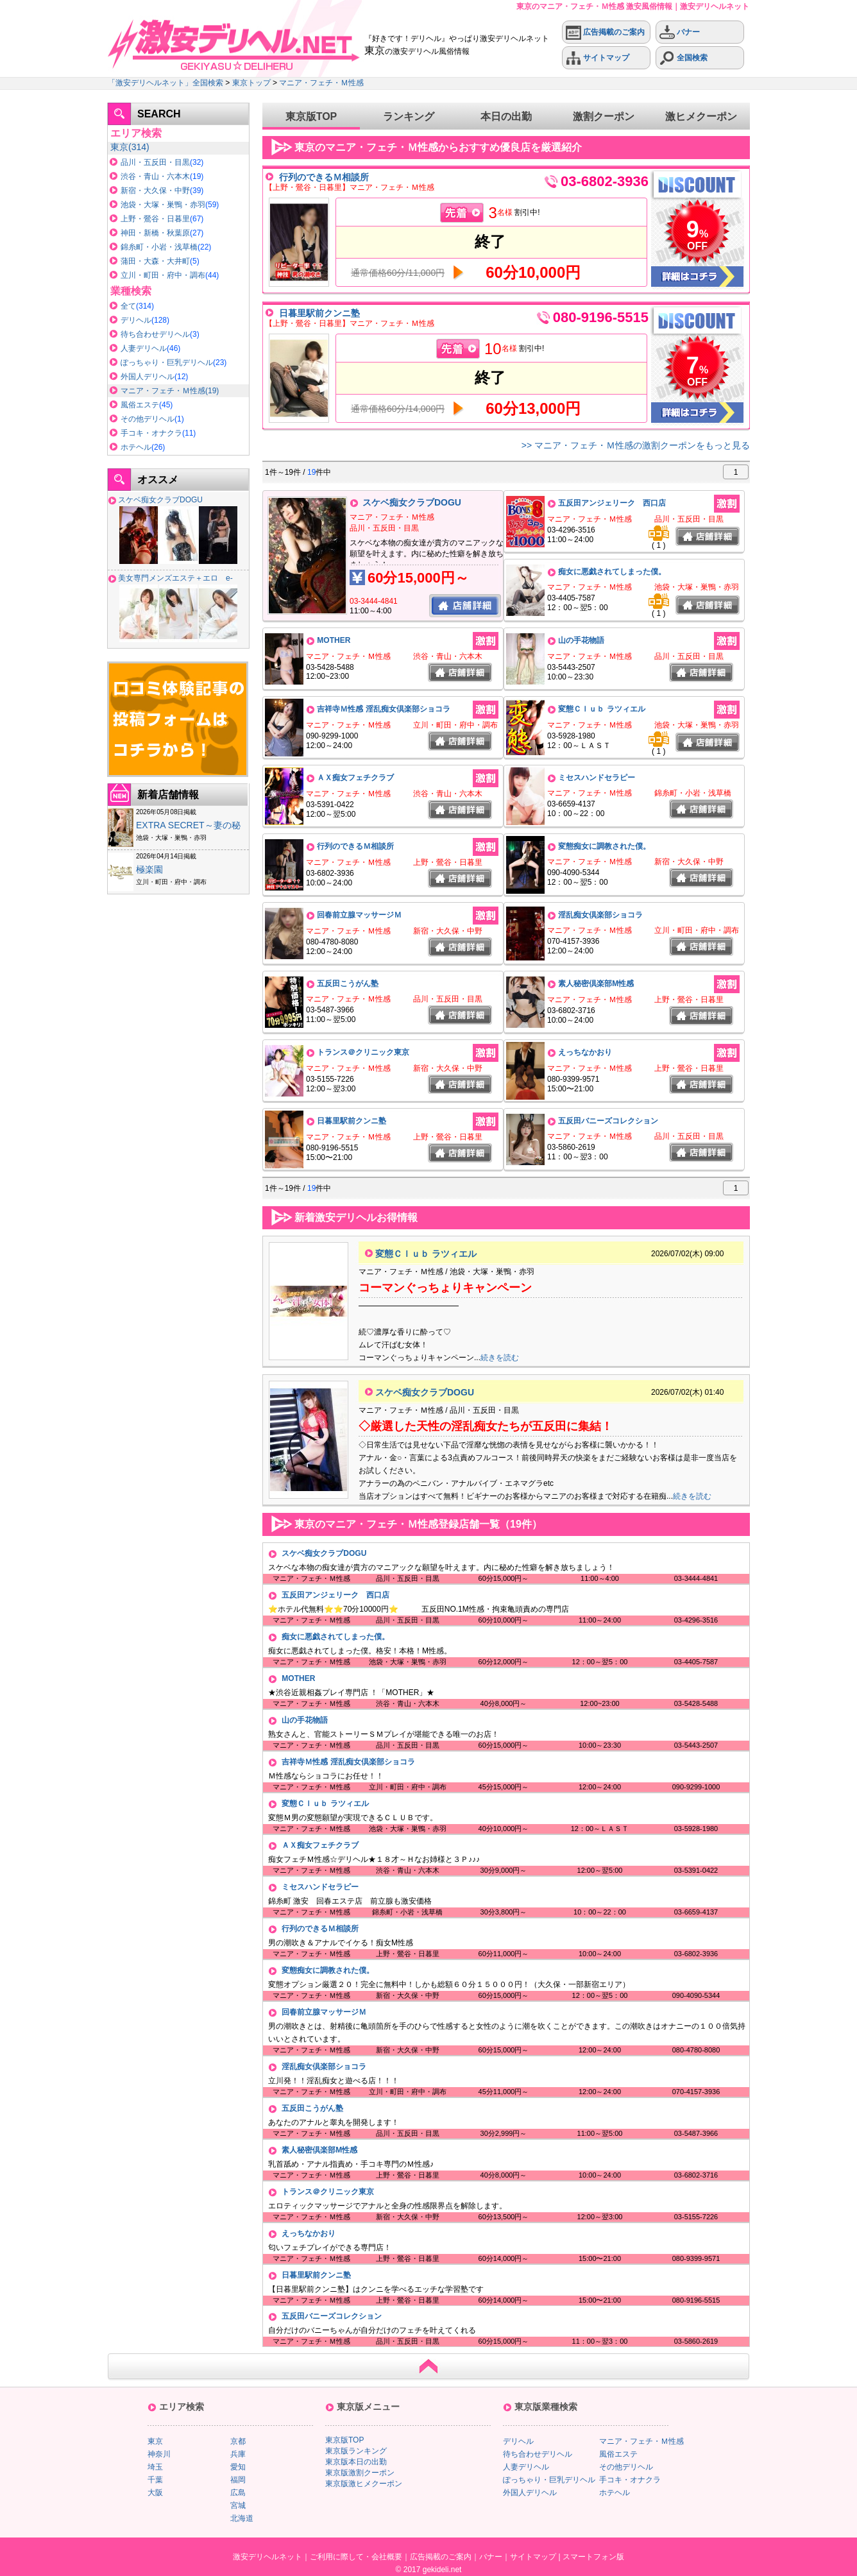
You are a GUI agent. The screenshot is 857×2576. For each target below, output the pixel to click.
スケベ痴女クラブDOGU (160, 499)
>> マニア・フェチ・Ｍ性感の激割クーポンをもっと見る (636, 445)
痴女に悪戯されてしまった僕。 (612, 571)
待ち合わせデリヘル (155, 334)
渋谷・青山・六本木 (155, 176)
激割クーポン (603, 116)
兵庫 (238, 2454)
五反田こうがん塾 (347, 983)
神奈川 (159, 2454)
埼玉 (155, 2466)
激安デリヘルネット (267, 2556)
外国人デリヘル (147, 376)
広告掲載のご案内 (605, 32)
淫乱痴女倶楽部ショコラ (600, 914)
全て (128, 306)
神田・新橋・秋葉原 (155, 232)
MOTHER (333, 640)
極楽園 (149, 869)
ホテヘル (136, 447)
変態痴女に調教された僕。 (604, 846)
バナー (679, 32)
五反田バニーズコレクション (608, 1120)
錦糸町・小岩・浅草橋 (159, 247)
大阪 (155, 2492)
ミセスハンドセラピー (596, 777)
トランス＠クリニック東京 (363, 1052)
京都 (238, 2441)
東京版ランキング (356, 2450)
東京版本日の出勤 (356, 2461)
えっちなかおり (585, 1052)
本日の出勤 (506, 116)
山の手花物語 (581, 640)
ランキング (408, 116)
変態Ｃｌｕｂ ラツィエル (601, 708)
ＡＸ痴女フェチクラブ (355, 777)
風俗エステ (140, 404)
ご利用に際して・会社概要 (356, 2556)
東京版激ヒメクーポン (363, 2483)
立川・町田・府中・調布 (163, 275)
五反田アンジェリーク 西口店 (612, 503)
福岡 (238, 2479)
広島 (238, 2492)
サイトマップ (597, 58)
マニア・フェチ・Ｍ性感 (321, 82)
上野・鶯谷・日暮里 (155, 218)
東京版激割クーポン (360, 2472)
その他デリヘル (147, 418)
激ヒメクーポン (701, 116)
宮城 (238, 2505)
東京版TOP (311, 116)
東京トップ (251, 82)
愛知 (238, 2466)
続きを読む (499, 1357)
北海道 (241, 2518)
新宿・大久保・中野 (155, 190)
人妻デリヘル (144, 348)
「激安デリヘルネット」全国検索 (165, 82)
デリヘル (136, 320)
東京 (119, 147)
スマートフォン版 (593, 2556)
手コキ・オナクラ (151, 433)
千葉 (155, 2479)
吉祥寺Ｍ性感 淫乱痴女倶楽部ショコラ (383, 708)
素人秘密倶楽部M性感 (596, 983)
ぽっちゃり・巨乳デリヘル (167, 362)
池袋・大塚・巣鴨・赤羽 (163, 204)
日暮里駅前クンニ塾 (319, 313)
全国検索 (683, 58)
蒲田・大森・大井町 (155, 261)
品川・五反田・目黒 (155, 162)
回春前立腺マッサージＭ (359, 914)
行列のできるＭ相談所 (324, 177)
